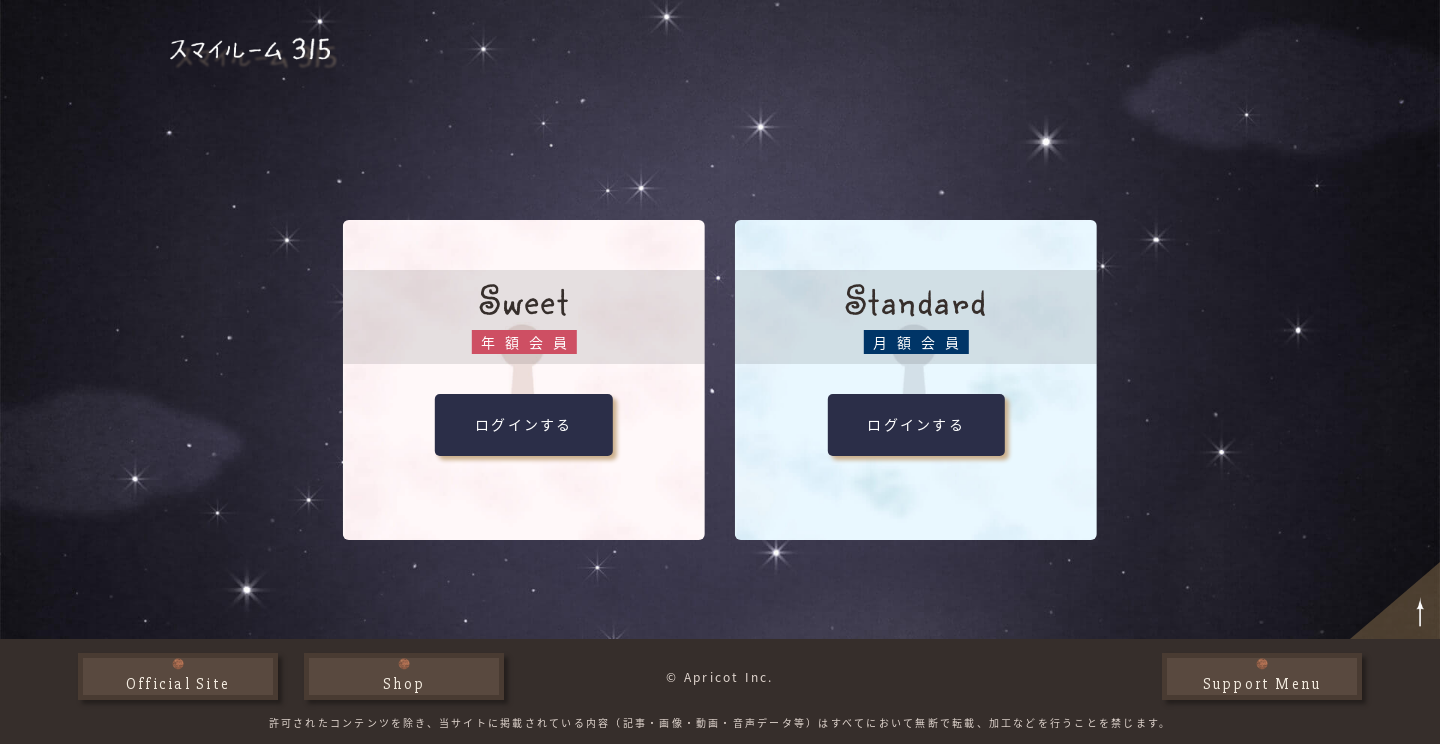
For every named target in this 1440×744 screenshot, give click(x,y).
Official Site (178, 684)
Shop (404, 684)
